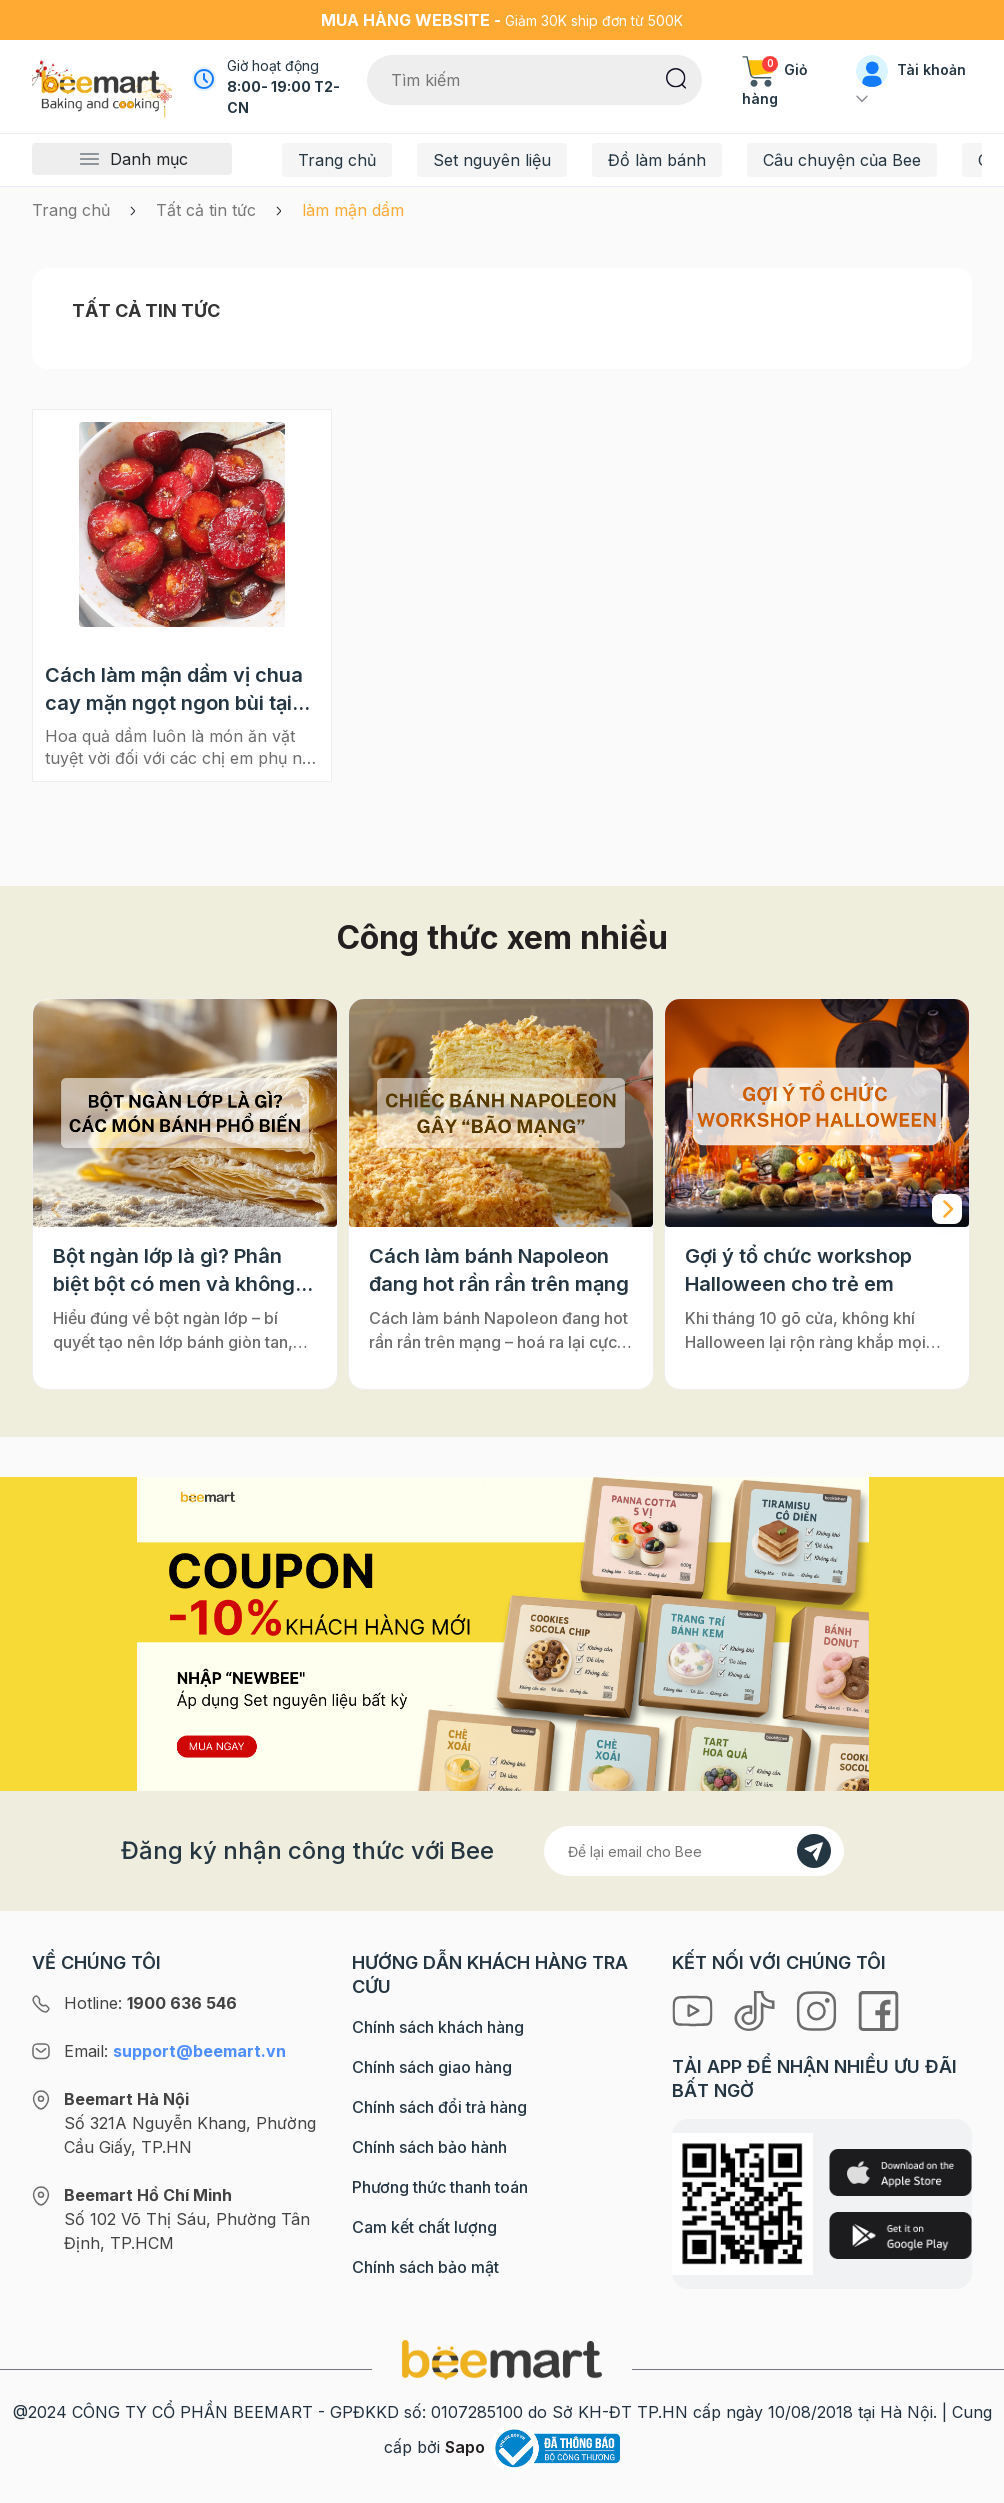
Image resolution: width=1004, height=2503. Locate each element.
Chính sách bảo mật (425, 2267)
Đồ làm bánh (657, 160)
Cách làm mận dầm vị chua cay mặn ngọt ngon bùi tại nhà (174, 690)
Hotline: (150, 2003)
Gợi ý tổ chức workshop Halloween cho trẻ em (798, 1270)
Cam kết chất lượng (424, 2227)
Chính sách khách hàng (438, 2027)
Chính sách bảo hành (429, 2147)
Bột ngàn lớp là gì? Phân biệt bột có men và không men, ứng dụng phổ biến (174, 1271)
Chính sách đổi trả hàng (439, 2107)
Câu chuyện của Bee (842, 160)
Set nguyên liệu (492, 160)
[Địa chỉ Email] (694, 1851)
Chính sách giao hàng (432, 2067)
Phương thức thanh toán (440, 2187)
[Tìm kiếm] (676, 77)
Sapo (465, 2447)
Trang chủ (337, 160)
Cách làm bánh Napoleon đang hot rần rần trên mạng (499, 1270)
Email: (175, 2051)
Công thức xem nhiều (502, 937)
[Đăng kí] (814, 1851)
